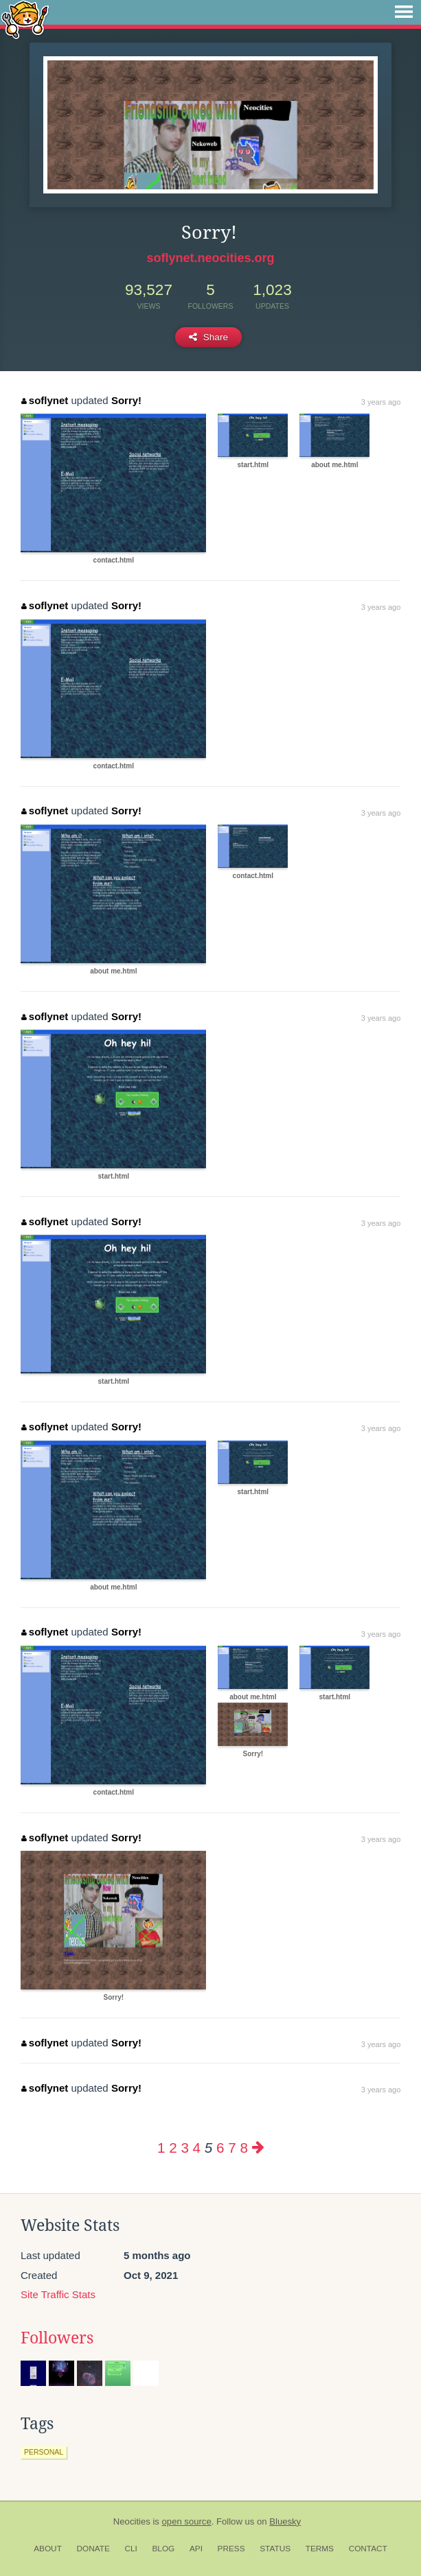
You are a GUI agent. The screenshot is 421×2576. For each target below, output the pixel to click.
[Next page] (258, 2147)
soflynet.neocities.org (210, 258)
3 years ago (380, 402)
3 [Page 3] (184, 2147)
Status (275, 2548)
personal (43, 2452)
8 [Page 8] (243, 2147)
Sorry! (126, 400)
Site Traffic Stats (58, 2294)
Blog (163, 2548)
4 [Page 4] (197, 2147)
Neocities (131, 2521)
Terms (320, 2548)
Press (231, 2548)
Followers (57, 2338)
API (196, 2548)
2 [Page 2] (173, 2147)
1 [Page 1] (161, 2147)
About (48, 2548)
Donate (93, 2548)
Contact (368, 2548)
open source (187, 2521)
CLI (130, 2548)
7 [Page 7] (232, 2147)
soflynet (44, 400)
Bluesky (285, 2521)
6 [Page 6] (220, 2147)
